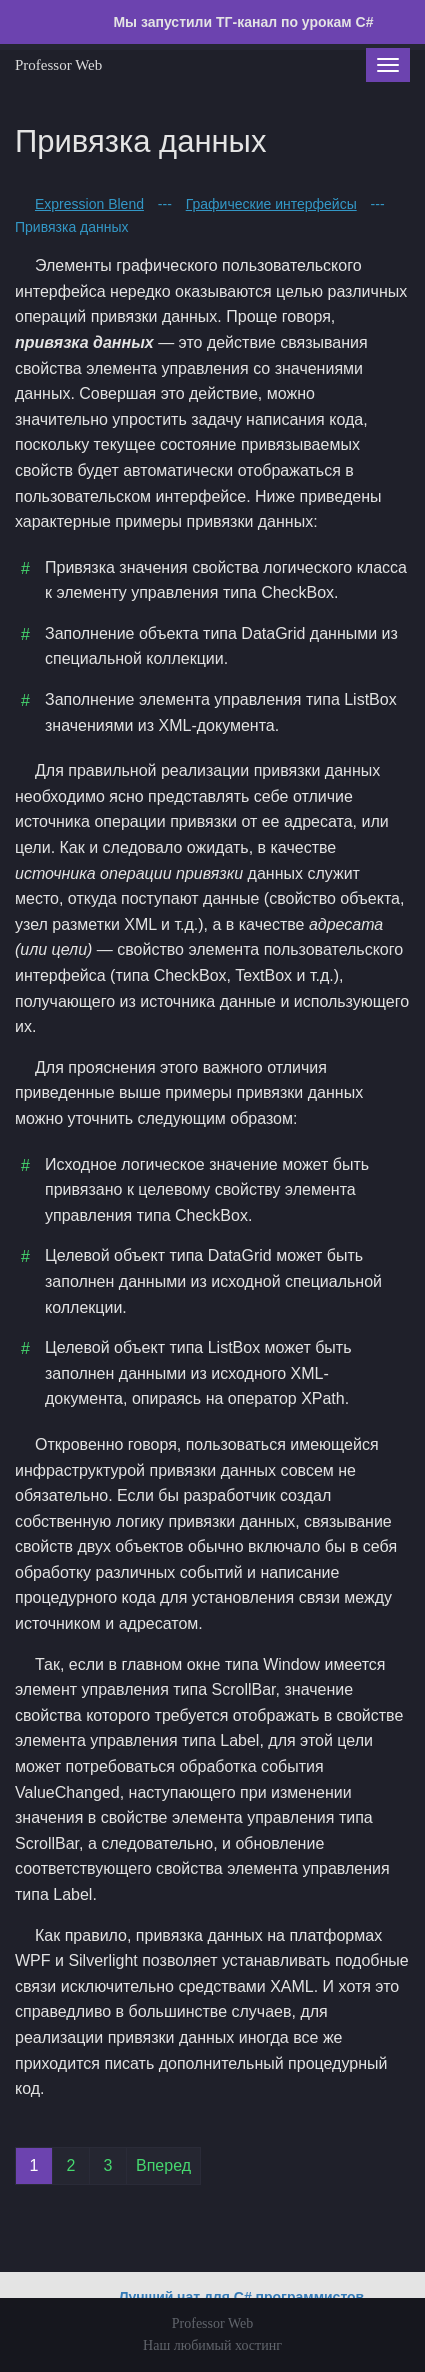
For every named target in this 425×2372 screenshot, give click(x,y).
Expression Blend (89, 204)
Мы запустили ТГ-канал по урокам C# (242, 22)
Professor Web (58, 65)
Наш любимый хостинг (212, 2345)
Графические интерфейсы (271, 204)
